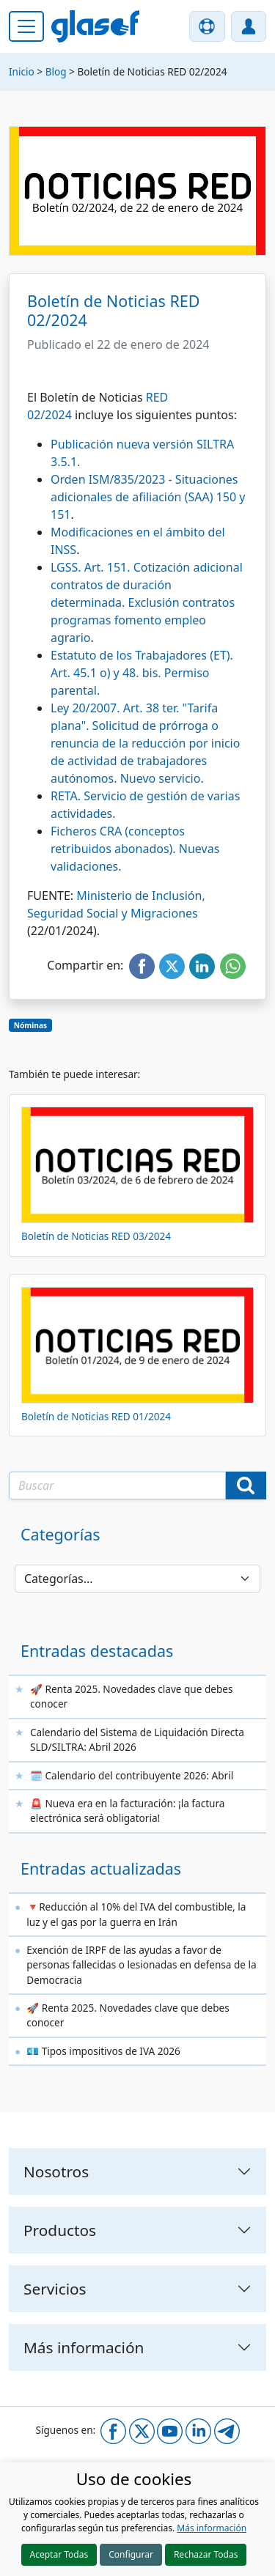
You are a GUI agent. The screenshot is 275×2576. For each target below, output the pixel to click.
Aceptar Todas (59, 2554)
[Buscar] (245, 1485)
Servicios (55, 2288)
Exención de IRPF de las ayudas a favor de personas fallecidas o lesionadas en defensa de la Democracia (141, 1965)
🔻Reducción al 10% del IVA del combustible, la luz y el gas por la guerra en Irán (136, 1914)
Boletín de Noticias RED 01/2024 (96, 1416)
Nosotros (56, 2171)
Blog (56, 71)
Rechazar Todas (206, 2554)
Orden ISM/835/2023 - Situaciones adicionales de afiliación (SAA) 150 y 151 (148, 497)
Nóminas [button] (30, 1025)
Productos (59, 2230)
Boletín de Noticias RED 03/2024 (96, 1236)
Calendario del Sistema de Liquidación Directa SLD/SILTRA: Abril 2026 (137, 1739)
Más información (211, 2528)
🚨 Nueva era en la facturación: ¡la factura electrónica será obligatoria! (127, 1810)
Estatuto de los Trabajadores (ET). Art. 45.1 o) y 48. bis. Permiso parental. (142, 672)
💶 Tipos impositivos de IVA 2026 (103, 2051)
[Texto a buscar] (117, 1485)
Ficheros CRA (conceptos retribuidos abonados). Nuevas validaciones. (135, 848)
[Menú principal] (26, 26)
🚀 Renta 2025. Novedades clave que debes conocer (131, 1696)
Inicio (21, 71)
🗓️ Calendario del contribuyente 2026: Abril (131, 1775)
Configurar (131, 2554)
